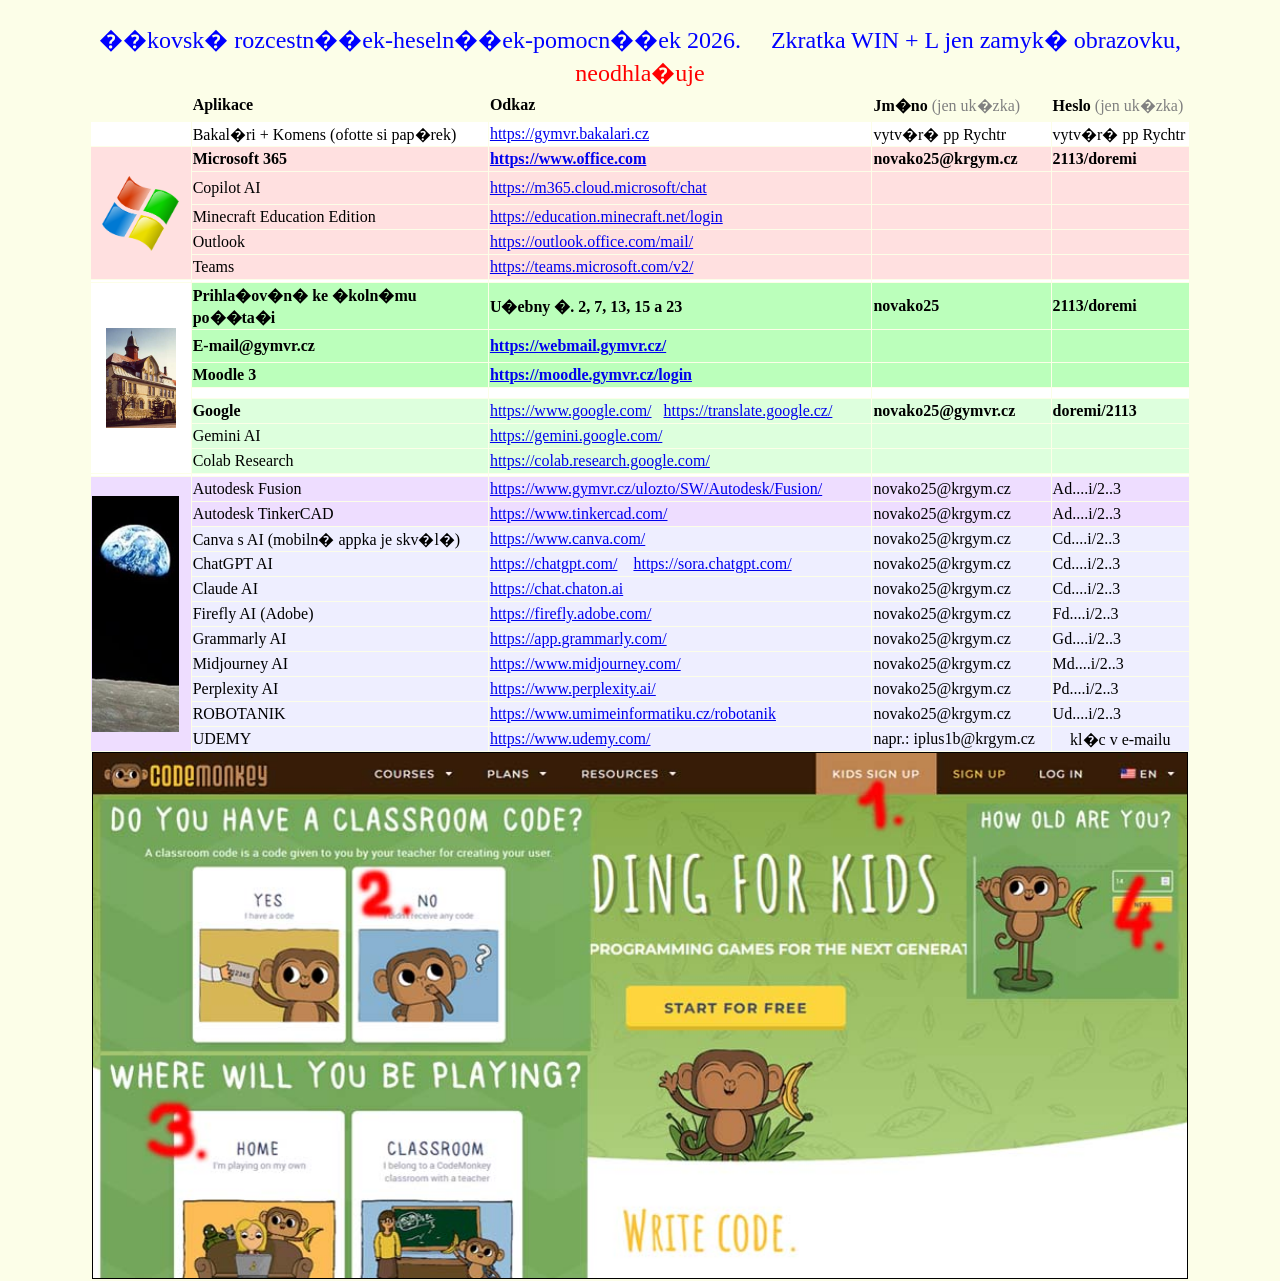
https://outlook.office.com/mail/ (591, 241)
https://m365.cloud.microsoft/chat (598, 187)
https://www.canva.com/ (567, 538)
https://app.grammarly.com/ (578, 638)
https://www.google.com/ (571, 410)
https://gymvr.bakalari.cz (569, 133)
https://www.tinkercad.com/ (579, 513)
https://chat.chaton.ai (556, 588)
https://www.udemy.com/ (570, 738)
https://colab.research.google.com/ (600, 460)
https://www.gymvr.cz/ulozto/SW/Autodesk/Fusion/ (656, 488)
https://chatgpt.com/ (554, 563)
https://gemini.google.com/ (576, 435)
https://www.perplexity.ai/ (573, 688)
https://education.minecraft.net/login (606, 216)
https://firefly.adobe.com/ (571, 613)
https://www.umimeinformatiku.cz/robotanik (633, 713)
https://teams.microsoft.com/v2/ (592, 266)
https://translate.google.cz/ (748, 410)
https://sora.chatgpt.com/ (712, 563)
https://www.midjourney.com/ (585, 663)
